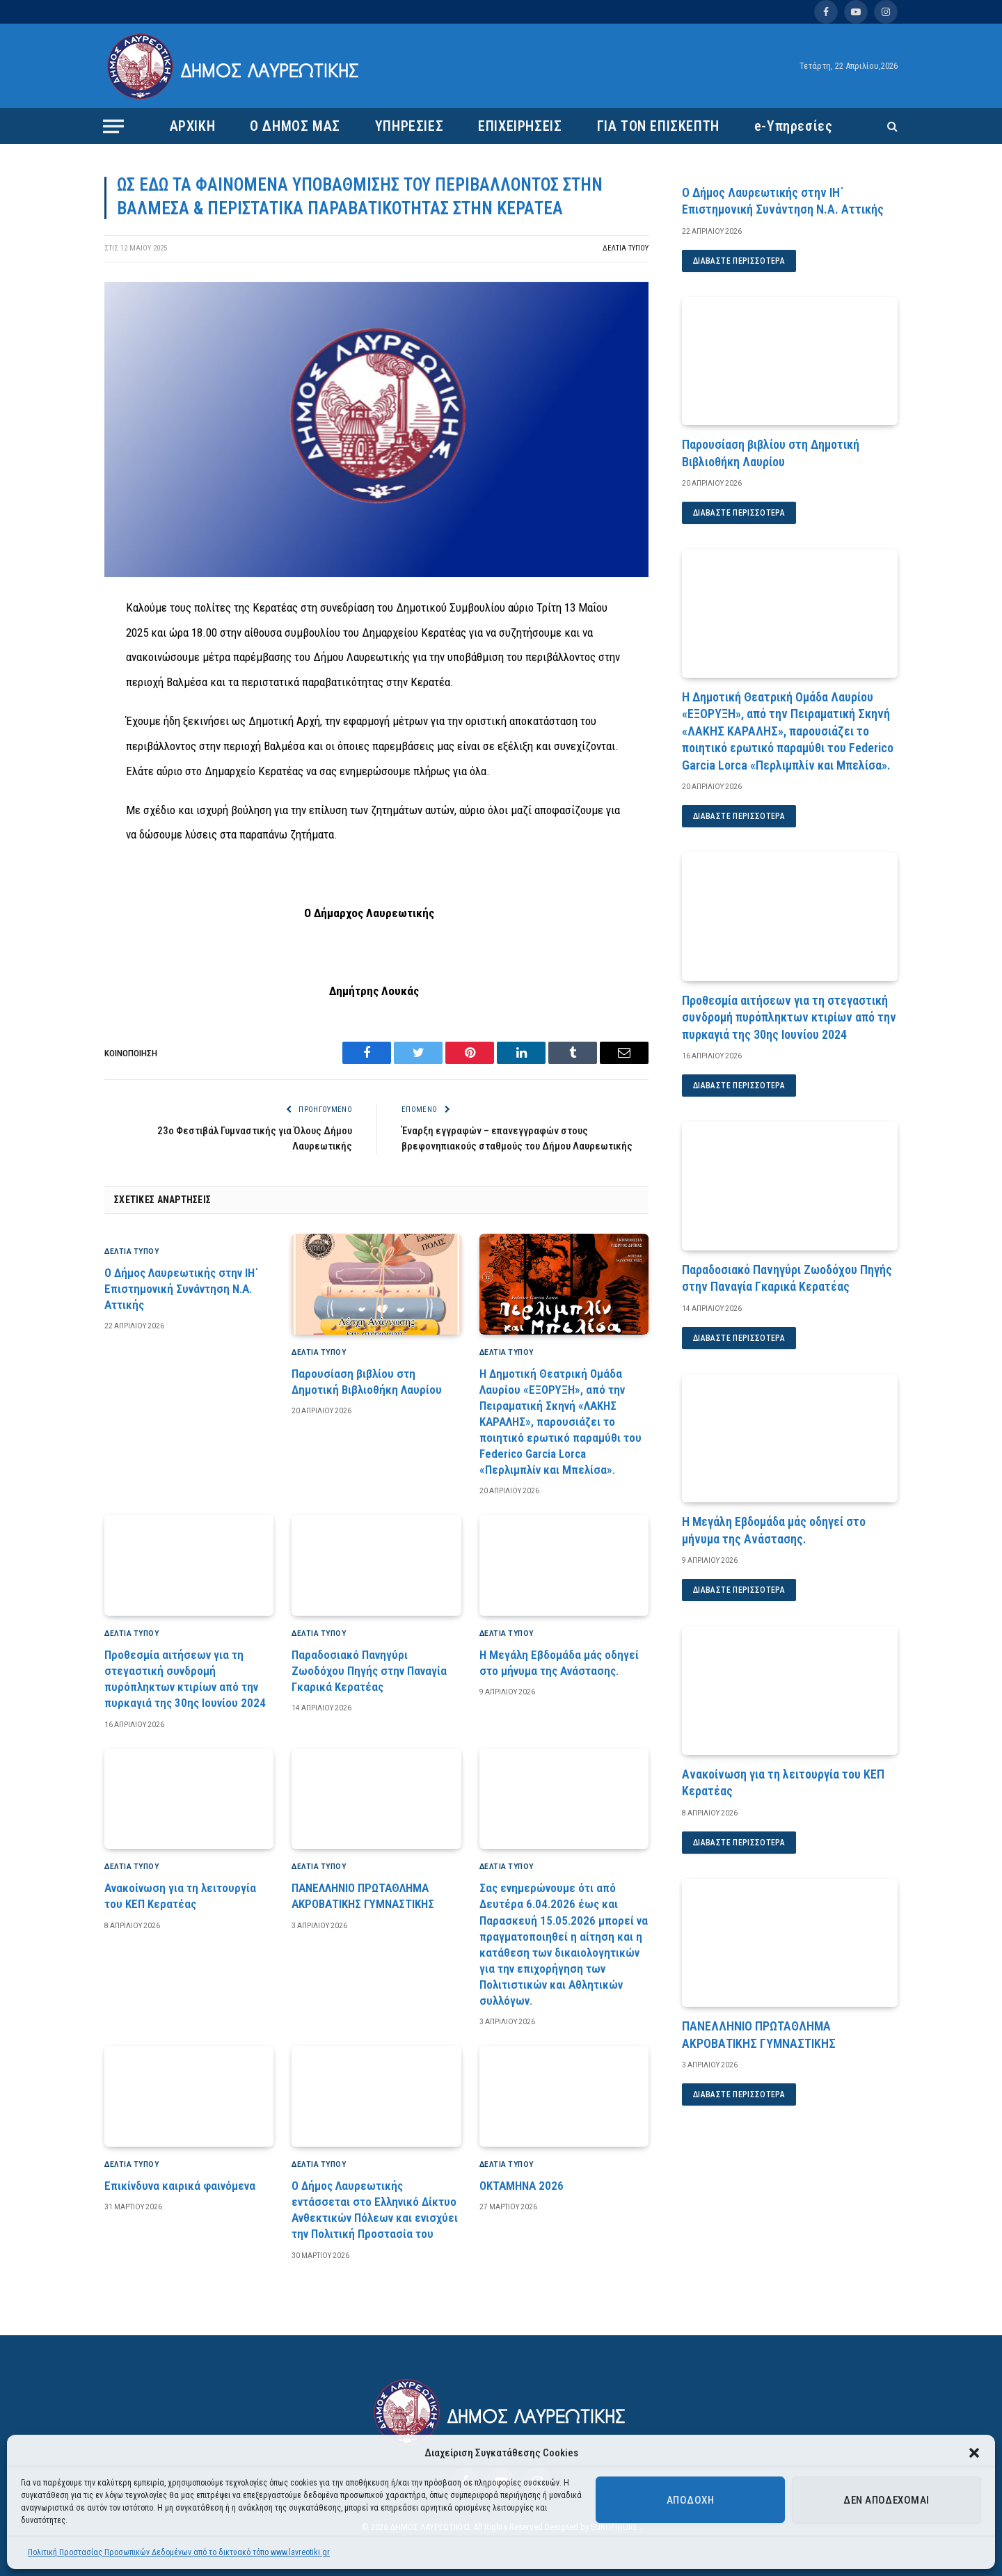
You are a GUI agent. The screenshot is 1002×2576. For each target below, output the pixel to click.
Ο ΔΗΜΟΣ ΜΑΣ (295, 126)
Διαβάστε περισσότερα (739, 261)
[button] (974, 2453)
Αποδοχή (690, 2500)
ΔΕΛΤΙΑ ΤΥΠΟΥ (626, 248)
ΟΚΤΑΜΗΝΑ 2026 (521, 2186)
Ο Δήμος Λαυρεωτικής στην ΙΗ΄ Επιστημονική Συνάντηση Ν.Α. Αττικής (181, 1289)
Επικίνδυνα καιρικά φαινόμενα (179, 2186)
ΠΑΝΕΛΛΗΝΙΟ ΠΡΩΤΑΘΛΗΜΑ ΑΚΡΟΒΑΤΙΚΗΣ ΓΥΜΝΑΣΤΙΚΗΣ (363, 1896)
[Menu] (113, 126)
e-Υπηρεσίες (793, 126)
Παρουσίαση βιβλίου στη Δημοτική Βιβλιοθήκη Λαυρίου (367, 1382)
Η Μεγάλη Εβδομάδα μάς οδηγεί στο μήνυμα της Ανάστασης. (559, 1663)
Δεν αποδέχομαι (886, 2500)
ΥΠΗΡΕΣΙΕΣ (409, 126)
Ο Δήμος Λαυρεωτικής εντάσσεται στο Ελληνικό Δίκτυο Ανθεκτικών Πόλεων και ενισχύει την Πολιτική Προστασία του (375, 2210)
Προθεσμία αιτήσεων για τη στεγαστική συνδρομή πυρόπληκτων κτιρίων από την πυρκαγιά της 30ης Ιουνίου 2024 (185, 1679)
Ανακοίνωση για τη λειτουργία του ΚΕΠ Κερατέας (180, 1896)
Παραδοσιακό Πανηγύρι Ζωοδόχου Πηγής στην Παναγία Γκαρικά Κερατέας (369, 1671)
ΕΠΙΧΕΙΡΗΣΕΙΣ (520, 126)
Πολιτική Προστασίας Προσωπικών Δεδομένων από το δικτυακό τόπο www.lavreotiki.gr (179, 2552)
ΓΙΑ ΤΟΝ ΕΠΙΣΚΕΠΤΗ (658, 126)
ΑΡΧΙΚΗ (193, 126)
